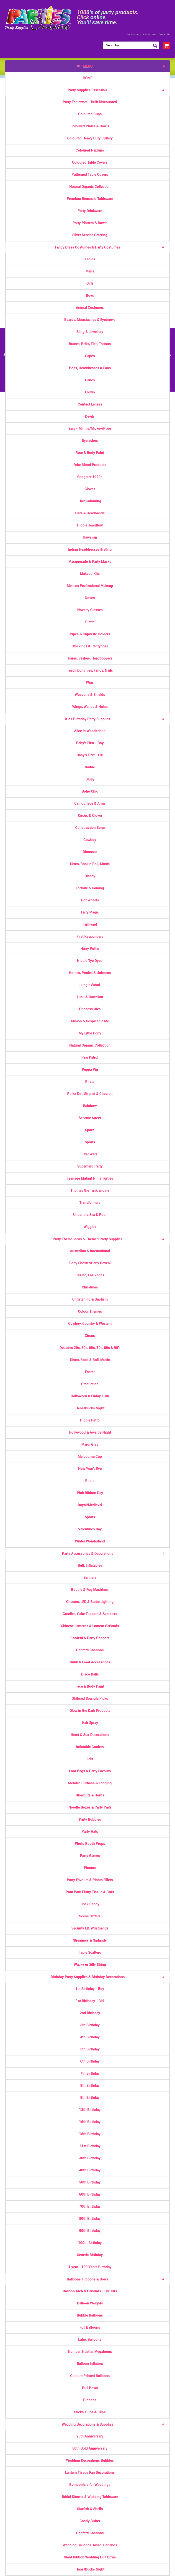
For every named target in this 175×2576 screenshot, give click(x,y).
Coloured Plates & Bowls (89, 126)
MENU (121, 66)
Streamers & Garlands (90, 1940)
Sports (90, 1142)
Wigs (90, 683)
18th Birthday (89, 2134)
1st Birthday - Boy (89, 1989)
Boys (90, 296)
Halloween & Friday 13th (90, 1396)
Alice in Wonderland (90, 731)
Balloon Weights (90, 2303)
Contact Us (164, 34)
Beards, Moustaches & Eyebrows (89, 320)
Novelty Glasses (90, 610)
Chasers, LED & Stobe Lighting (89, 1602)
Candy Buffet (90, 2521)
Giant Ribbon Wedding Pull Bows (90, 2557)
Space (90, 1130)
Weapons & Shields (90, 695)
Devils (90, 417)
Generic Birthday (90, 2255)
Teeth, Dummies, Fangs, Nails (90, 671)
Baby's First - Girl (90, 755)
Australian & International (90, 1251)
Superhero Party (90, 1166)
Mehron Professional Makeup (90, 586)
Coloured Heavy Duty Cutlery (90, 138)
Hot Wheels (90, 900)
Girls (89, 283)
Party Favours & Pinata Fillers (90, 1880)
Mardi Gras (89, 1445)
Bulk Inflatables (90, 1566)
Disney (90, 876)
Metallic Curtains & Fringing (90, 1783)
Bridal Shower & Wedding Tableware (90, 2497)
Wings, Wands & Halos (90, 707)
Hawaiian (90, 537)
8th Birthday (90, 2086)
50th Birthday (89, 2182)
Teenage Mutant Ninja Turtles (90, 1179)
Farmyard (89, 925)
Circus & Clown (90, 816)
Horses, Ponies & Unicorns (90, 973)
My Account (133, 34)
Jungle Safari (90, 985)
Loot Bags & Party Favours (90, 1771)
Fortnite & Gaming (90, 888)
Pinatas (90, 1868)
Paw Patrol (89, 1058)
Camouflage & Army (90, 804)
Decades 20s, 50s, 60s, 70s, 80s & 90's (89, 1348)
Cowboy (89, 840)
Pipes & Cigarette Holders (90, 634)
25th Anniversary (89, 2436)
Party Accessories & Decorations (87, 1554)
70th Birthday (89, 2207)
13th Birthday (89, 2110)
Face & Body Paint (89, 453)
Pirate (89, 622)
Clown (90, 392)
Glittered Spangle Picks (90, 1699)
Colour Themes (90, 1312)
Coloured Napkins (90, 150)
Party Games (90, 1856)
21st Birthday (89, 2146)
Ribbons (89, 2400)
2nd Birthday (90, 2013)
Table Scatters (90, 1953)
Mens (89, 271)
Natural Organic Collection (90, 187)
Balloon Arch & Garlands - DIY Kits (90, 2291)
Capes (90, 356)
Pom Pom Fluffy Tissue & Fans (90, 1892)
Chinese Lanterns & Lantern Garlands (90, 1626)
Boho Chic (90, 791)
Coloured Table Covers (90, 163)
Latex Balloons (89, 2340)
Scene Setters (89, 1916)
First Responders (90, 937)
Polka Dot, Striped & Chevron (90, 1094)
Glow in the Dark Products (89, 1711)
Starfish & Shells (90, 2509)
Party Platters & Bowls (89, 223)
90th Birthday (89, 2231)
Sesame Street (90, 1118)
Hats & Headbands (90, 513)
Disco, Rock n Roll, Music (90, 864)
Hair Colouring (89, 501)
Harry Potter (89, 949)
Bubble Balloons (90, 2315)
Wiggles (90, 1227)
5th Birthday (90, 2049)
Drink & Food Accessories (90, 1662)
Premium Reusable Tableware (90, 199)
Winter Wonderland (90, 1541)
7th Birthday (90, 2074)
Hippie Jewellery (90, 525)
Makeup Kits (90, 574)
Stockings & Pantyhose (90, 646)
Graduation (89, 1384)
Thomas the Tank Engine (89, 1191)
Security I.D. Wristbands (89, 1928)
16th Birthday (89, 2122)
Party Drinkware (89, 211)
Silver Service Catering (89, 235)
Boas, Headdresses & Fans (90, 368)
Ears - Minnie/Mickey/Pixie (90, 429)
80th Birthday (89, 2219)
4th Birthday (90, 2037)
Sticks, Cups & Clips (90, 2412)
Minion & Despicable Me (90, 1021)
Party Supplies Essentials (87, 90)
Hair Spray (90, 1723)
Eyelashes (90, 441)
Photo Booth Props (90, 1844)
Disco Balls (90, 1674)
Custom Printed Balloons (90, 2376)
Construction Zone (90, 828)
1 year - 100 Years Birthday (89, 2267)
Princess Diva (89, 1009)
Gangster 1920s (89, 477)
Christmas (90, 1287)
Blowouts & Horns (90, 1795)
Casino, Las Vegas (89, 1275)
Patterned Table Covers (90, 175)
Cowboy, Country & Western (90, 1324)
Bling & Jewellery (89, 332)
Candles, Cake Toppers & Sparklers (90, 1614)
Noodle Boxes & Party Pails (89, 1807)
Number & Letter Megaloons (90, 2352)
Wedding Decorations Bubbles (90, 2461)
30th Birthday (89, 2158)
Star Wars (89, 1154)
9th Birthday (90, 2098)
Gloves (90, 489)
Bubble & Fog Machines (89, 1590)
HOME (87, 78)
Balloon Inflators (90, 2364)
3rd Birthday (90, 2025)
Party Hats (90, 1832)
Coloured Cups (90, 114)
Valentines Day (90, 1529)
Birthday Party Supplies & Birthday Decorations (88, 1977)
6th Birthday (90, 2061)
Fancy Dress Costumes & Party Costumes (87, 247)
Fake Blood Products (89, 465)
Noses (90, 598)
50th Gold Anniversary (89, 2448)
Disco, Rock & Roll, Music (90, 1360)
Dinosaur (90, 852)
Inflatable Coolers (90, 1747)
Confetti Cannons (90, 1650)
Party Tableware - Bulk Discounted (90, 102)
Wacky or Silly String (90, 1965)
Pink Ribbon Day (90, 1493)
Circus (90, 1336)
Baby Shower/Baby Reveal (90, 1263)
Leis (90, 1759)
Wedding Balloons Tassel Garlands (90, 2545)
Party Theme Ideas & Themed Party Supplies (87, 1239)
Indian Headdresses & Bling (90, 550)
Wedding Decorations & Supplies (87, 2425)
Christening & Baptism (90, 1299)
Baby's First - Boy (90, 743)
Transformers (89, 1203)
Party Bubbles (90, 1820)
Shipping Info (148, 34)
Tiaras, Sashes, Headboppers (90, 658)
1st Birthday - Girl (90, 2001)
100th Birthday (90, 2243)
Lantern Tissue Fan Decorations (90, 2473)
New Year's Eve (90, 1469)
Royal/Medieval (90, 1505)
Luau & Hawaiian (90, 997)
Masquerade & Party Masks (89, 562)
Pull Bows (90, 2388)
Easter (90, 1372)
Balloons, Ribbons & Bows (87, 2279)
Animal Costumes (90, 308)
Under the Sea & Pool (89, 1215)
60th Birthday (89, 2194)
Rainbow (90, 1106)
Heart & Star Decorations (90, 1735)
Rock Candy (89, 1904)
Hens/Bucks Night (89, 1408)
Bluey (89, 779)
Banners (89, 1578)
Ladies (90, 259)
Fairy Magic (90, 912)
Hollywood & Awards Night (90, 1433)
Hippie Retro (90, 1420)
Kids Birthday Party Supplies (87, 719)
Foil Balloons (90, 2328)
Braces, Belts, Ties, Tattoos (90, 344)
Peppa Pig (90, 1070)
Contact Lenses (90, 404)
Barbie (90, 767)
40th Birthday (89, 2170)
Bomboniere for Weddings (89, 2485)
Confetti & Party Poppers (89, 1638)
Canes (90, 380)
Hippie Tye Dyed (90, 961)
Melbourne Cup (90, 1457)
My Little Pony (90, 1033)
